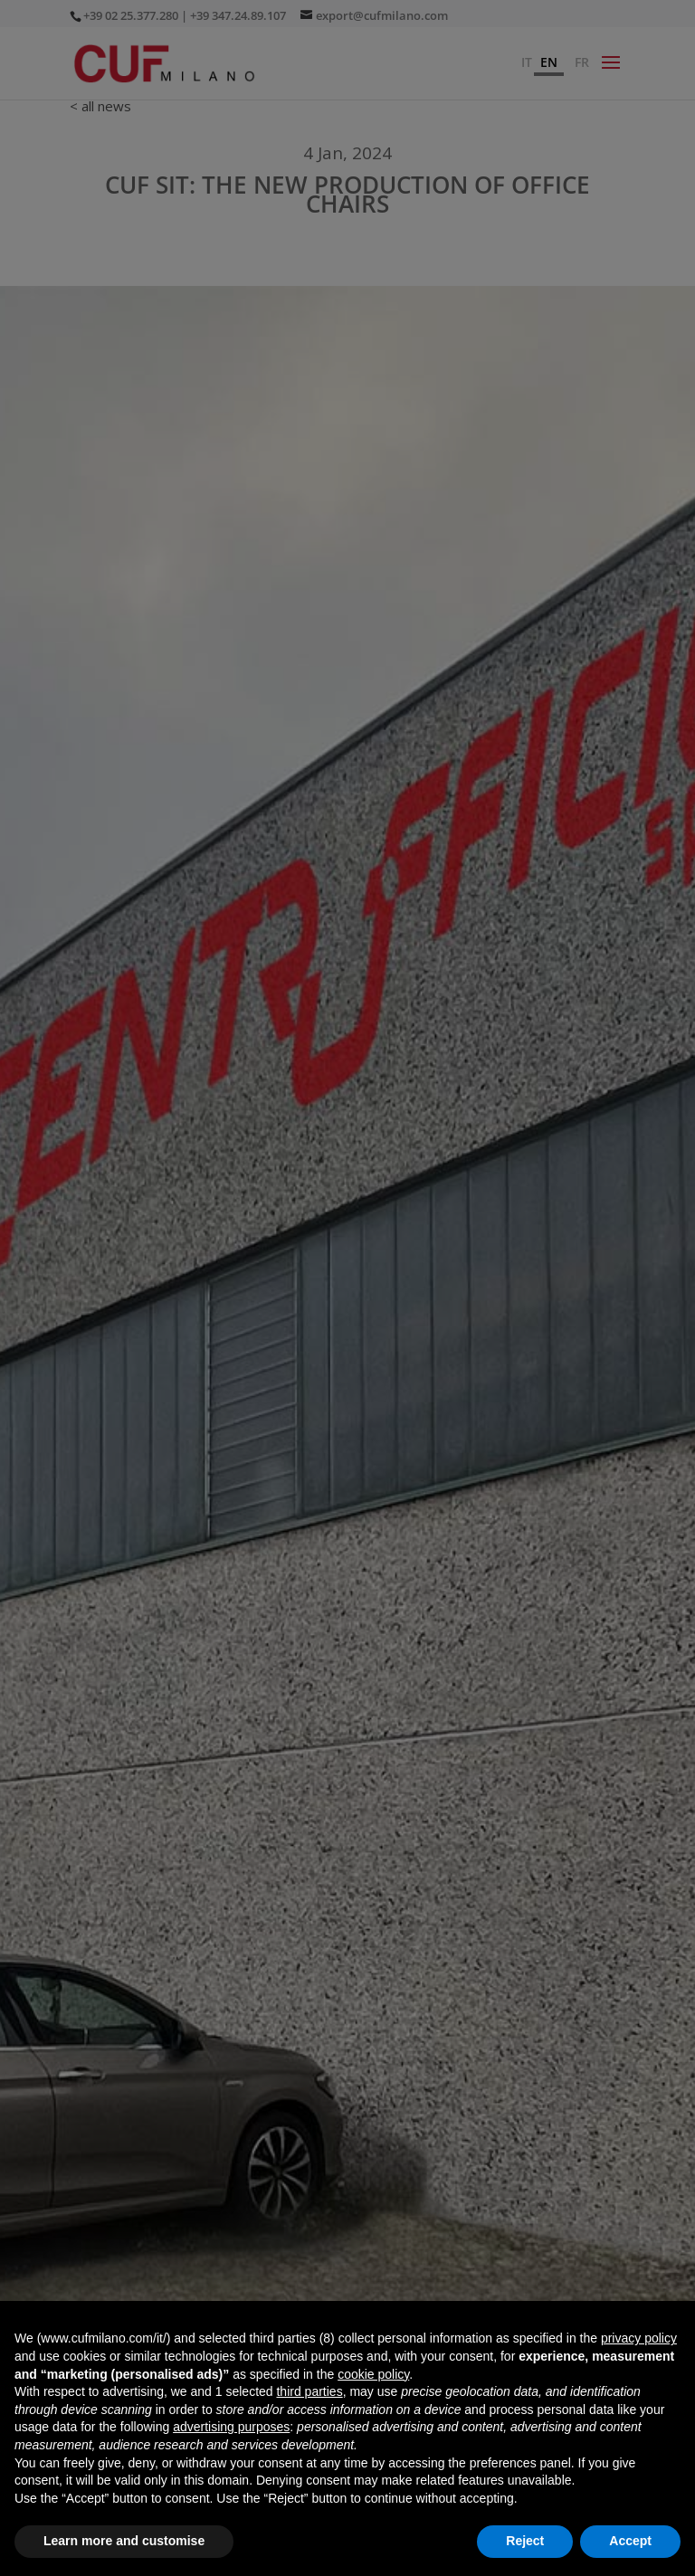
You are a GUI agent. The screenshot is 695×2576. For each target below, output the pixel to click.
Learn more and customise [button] (124, 2540)
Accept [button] (630, 2540)
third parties (309, 2391)
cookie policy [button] (373, 2374)
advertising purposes (231, 2426)
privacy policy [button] (639, 2338)
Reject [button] (525, 2540)
